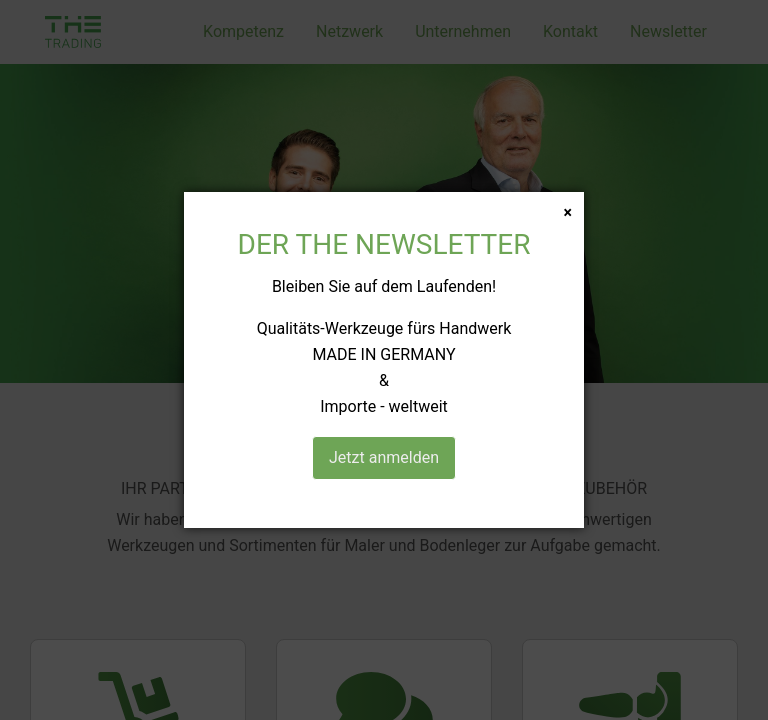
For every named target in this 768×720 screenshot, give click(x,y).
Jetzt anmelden (384, 457)
